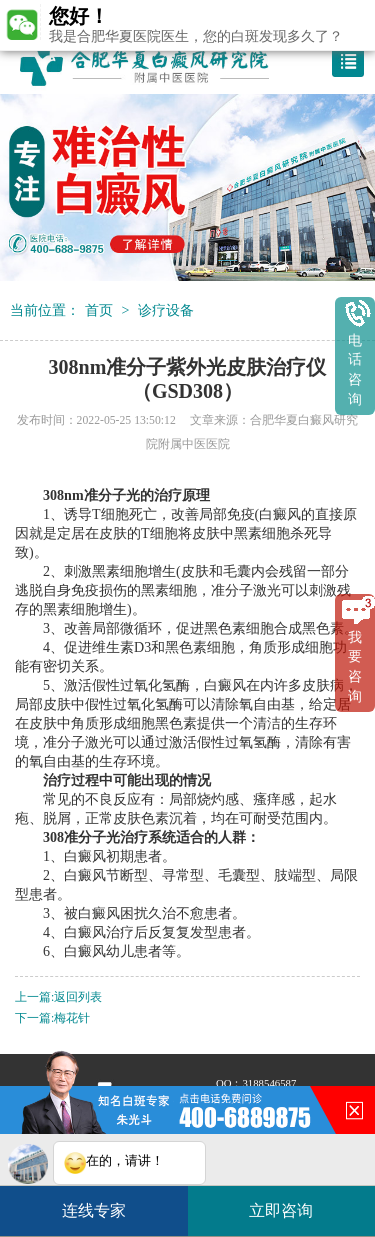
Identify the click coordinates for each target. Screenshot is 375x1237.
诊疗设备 (166, 310)
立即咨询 (291, 1202)
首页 (99, 310)
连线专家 (94, 1210)
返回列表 (78, 997)
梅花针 (72, 1018)
